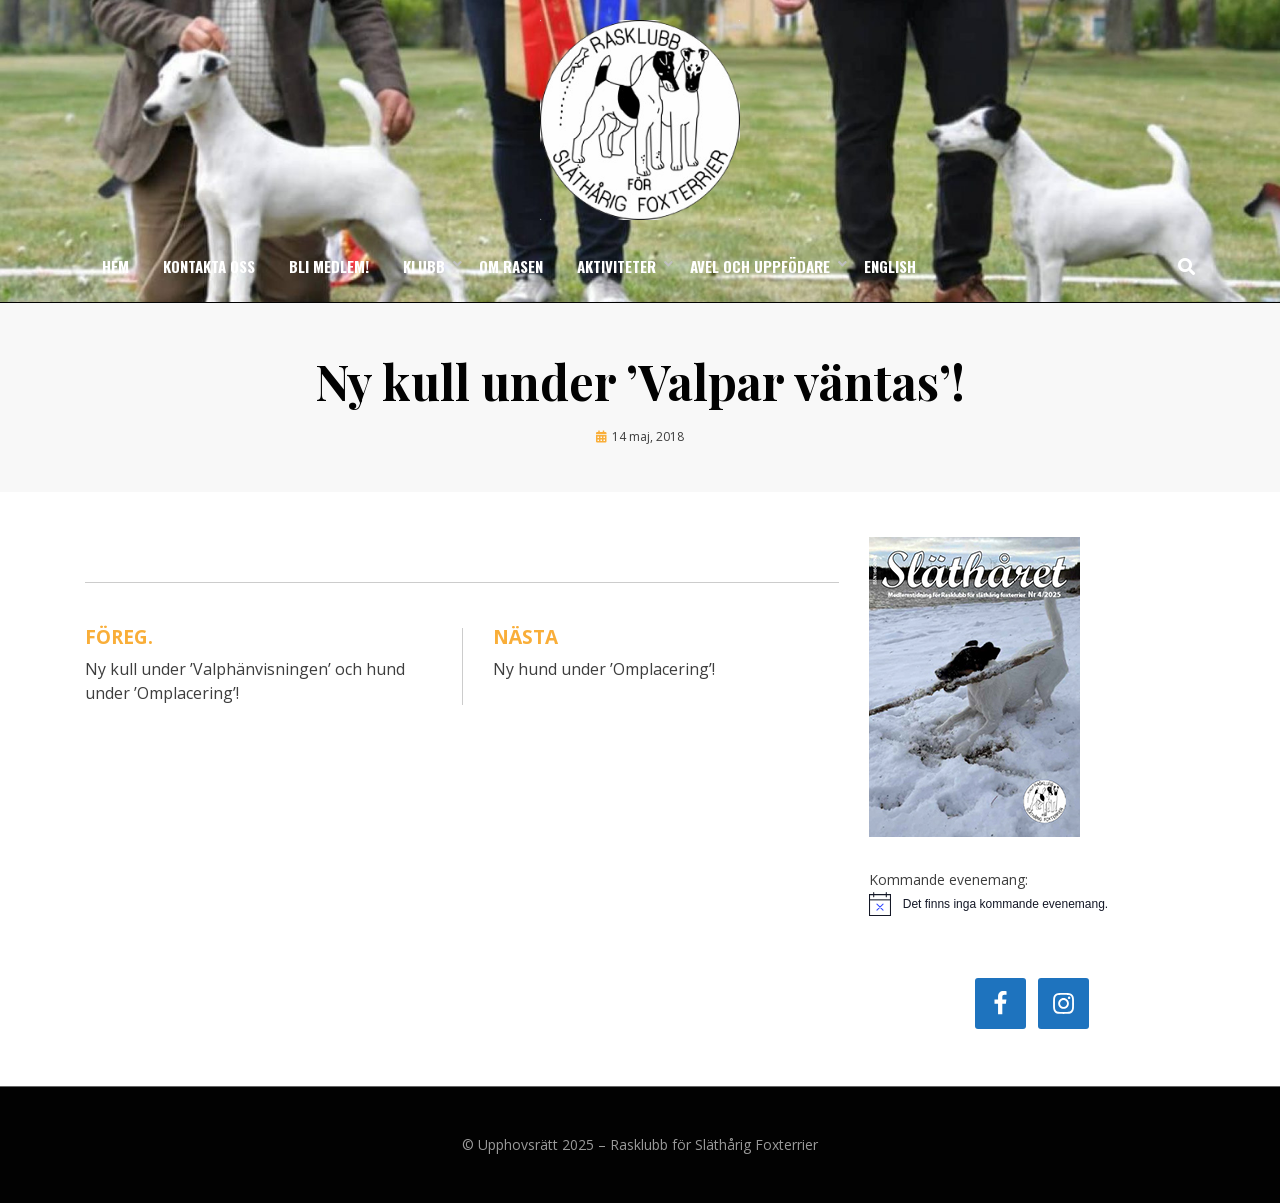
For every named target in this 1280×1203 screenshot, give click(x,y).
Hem (115, 266)
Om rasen (511, 266)
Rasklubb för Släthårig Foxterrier (714, 1144)
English (890, 266)
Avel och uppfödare (760, 266)
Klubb (424, 266)
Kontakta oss (209, 266)
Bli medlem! (329, 266)
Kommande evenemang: (948, 879)
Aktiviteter (616, 266)
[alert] (1032, 904)
